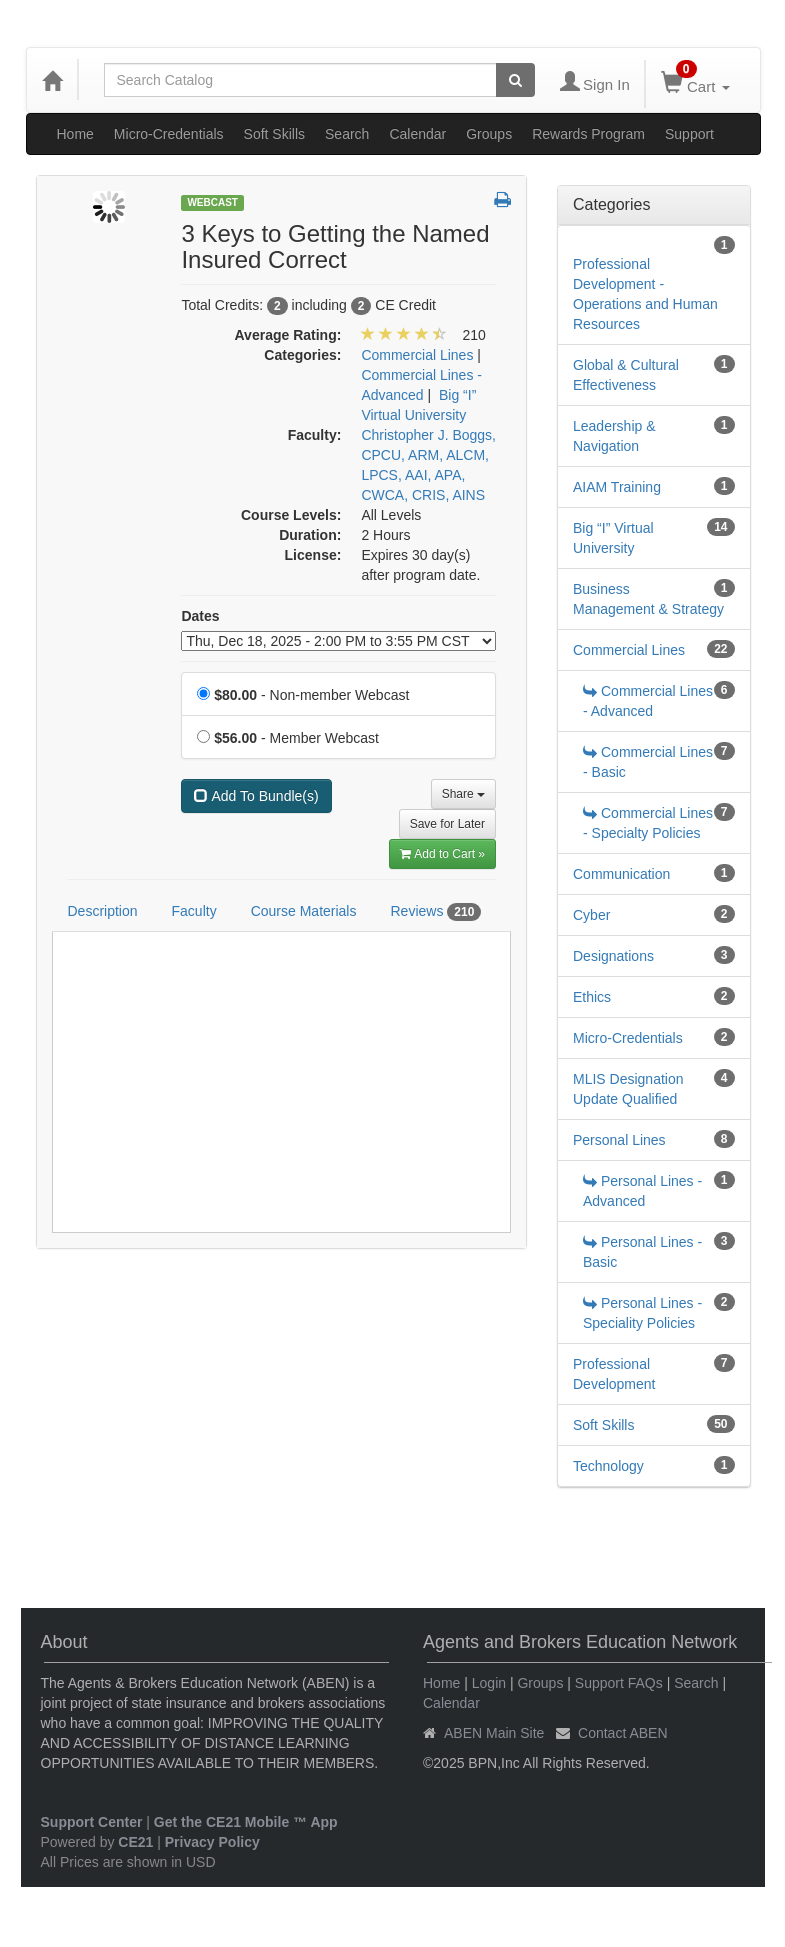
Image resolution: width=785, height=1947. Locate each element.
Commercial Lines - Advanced (648, 701)
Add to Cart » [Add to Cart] (442, 854)
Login (489, 1683)
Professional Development (614, 1374)
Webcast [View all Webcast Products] (212, 202)
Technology (608, 1466)
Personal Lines (619, 1140)
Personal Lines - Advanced (642, 1191)
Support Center (92, 1822)
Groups (489, 134)
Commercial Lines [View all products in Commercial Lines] (417, 355)
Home (75, 134)
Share (463, 794)
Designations (613, 956)
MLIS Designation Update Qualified (628, 1089)
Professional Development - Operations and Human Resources (645, 294)
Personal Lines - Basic (642, 1252)
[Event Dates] (338, 641)
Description (103, 911)
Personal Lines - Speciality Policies (642, 1313)
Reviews (435, 912)
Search (347, 134)
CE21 (135, 1842)
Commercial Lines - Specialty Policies (648, 823)
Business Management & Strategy (648, 599)
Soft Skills (274, 134)
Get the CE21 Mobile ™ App (246, 1822)
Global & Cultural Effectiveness (626, 375)
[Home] (52, 80)
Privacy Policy (212, 1842)
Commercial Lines (629, 650)
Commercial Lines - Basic (648, 762)
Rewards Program (588, 134)
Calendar (417, 134)
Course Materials (304, 911)
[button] (502, 201)
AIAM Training (617, 487)
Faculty (194, 911)
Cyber (591, 915)
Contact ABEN (623, 1733)
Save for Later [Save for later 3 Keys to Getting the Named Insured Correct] (447, 824)
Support (689, 134)
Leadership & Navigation (614, 436)
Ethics (592, 997)
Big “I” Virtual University (613, 538)
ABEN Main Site (494, 1733)
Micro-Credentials (169, 134)
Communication (621, 874)
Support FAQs (619, 1683)
